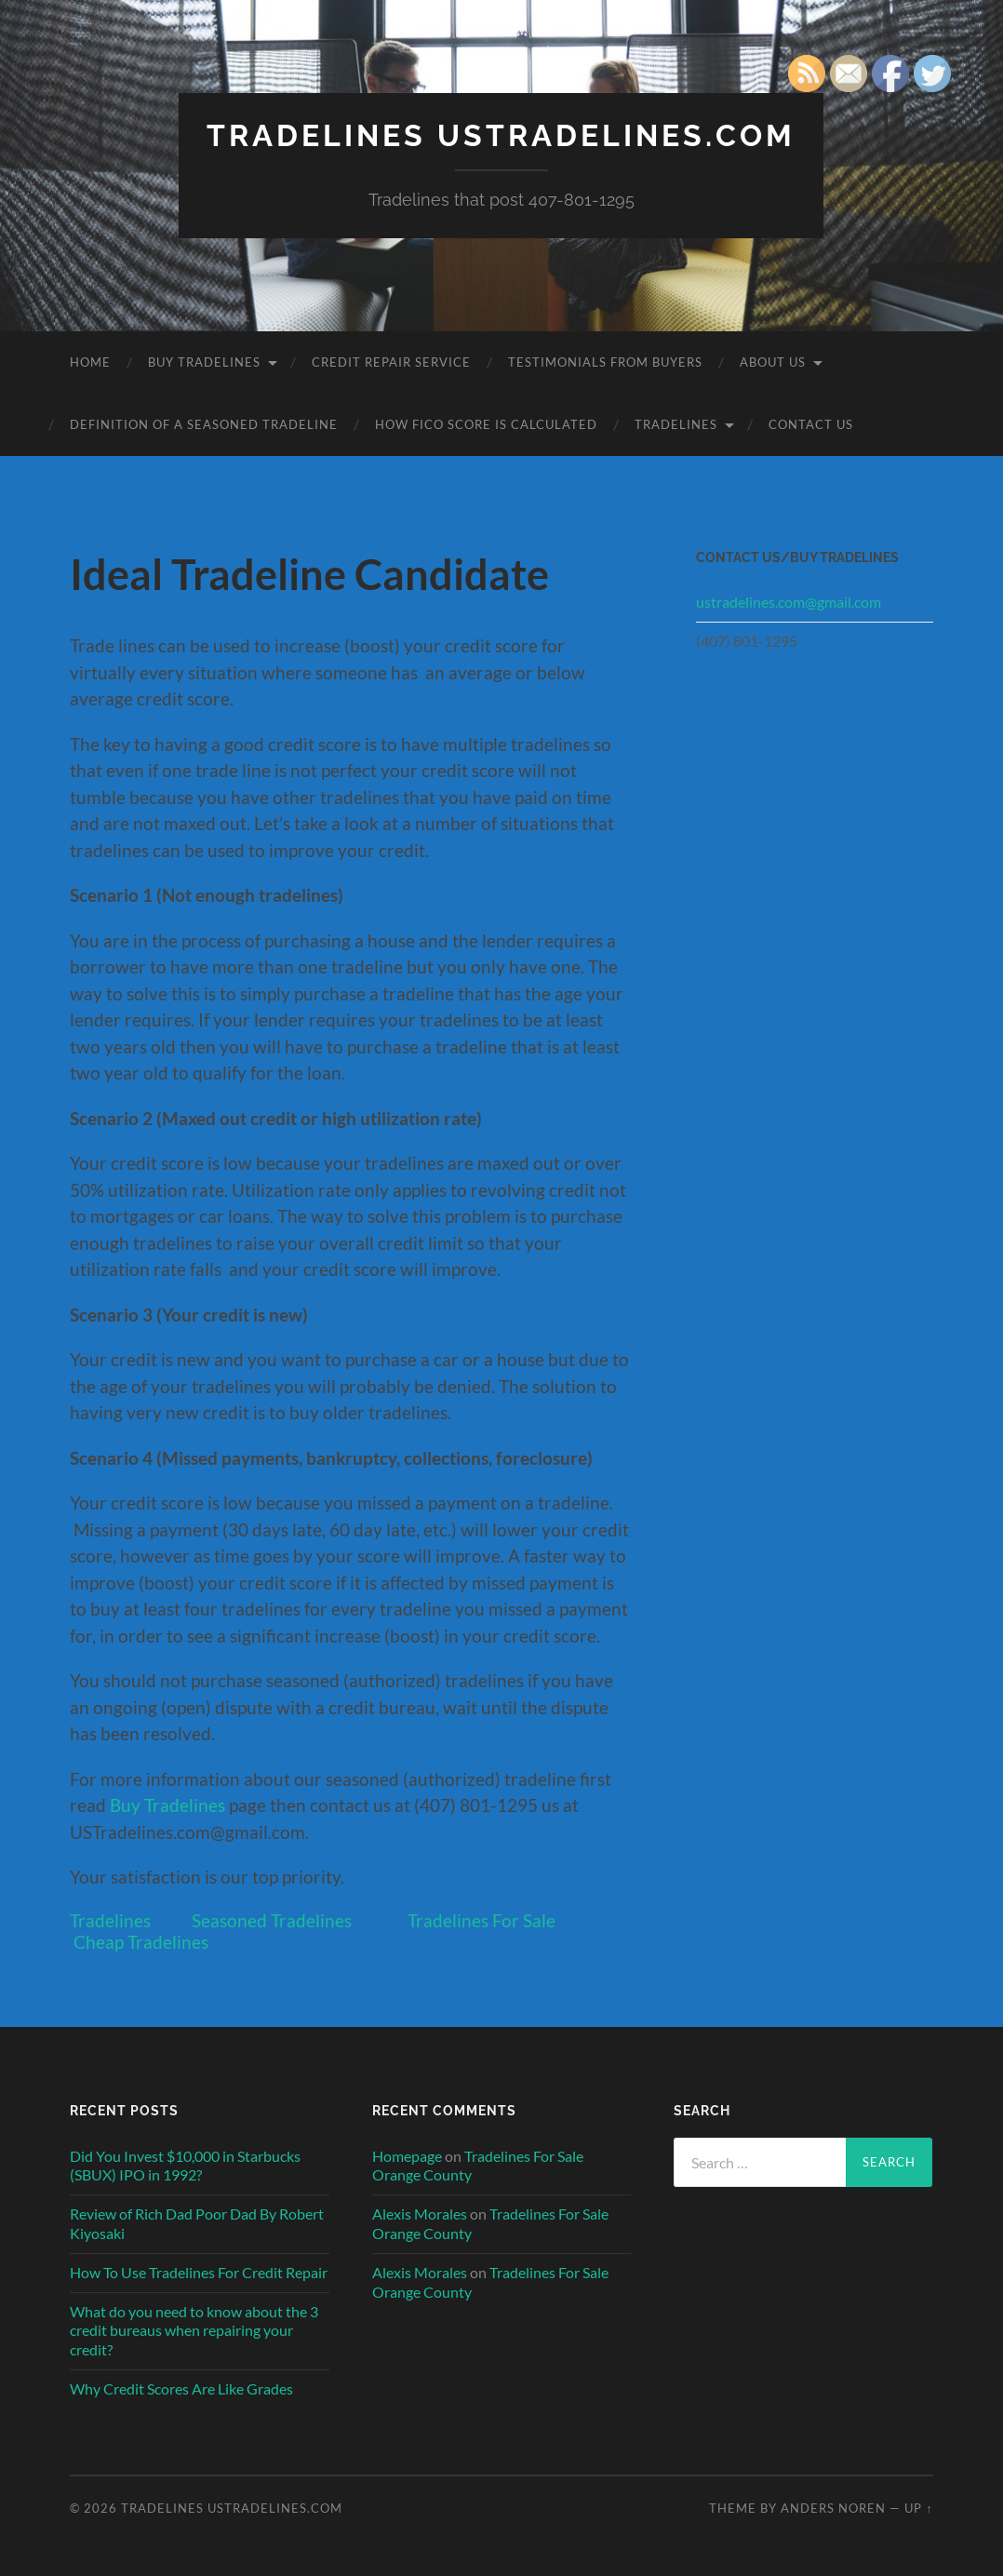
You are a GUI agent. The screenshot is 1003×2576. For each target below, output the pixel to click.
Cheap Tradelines (141, 1941)
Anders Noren (833, 2508)
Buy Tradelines (204, 362)
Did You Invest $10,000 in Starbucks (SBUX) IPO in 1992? (185, 2165)
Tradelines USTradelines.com (501, 135)
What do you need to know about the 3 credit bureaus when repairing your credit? (194, 2330)
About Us (773, 362)
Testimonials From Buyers (605, 362)
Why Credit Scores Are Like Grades (181, 2388)
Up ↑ (918, 2508)
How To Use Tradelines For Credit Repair (199, 2272)
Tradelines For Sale (481, 1920)
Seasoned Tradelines (272, 1920)
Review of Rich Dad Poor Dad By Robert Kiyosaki (197, 2223)
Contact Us (811, 424)
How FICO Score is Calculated (486, 424)
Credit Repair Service (391, 362)
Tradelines (676, 424)
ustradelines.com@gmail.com (788, 601)
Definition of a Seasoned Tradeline (204, 424)
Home (90, 362)
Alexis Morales (419, 2213)
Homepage (407, 2156)
